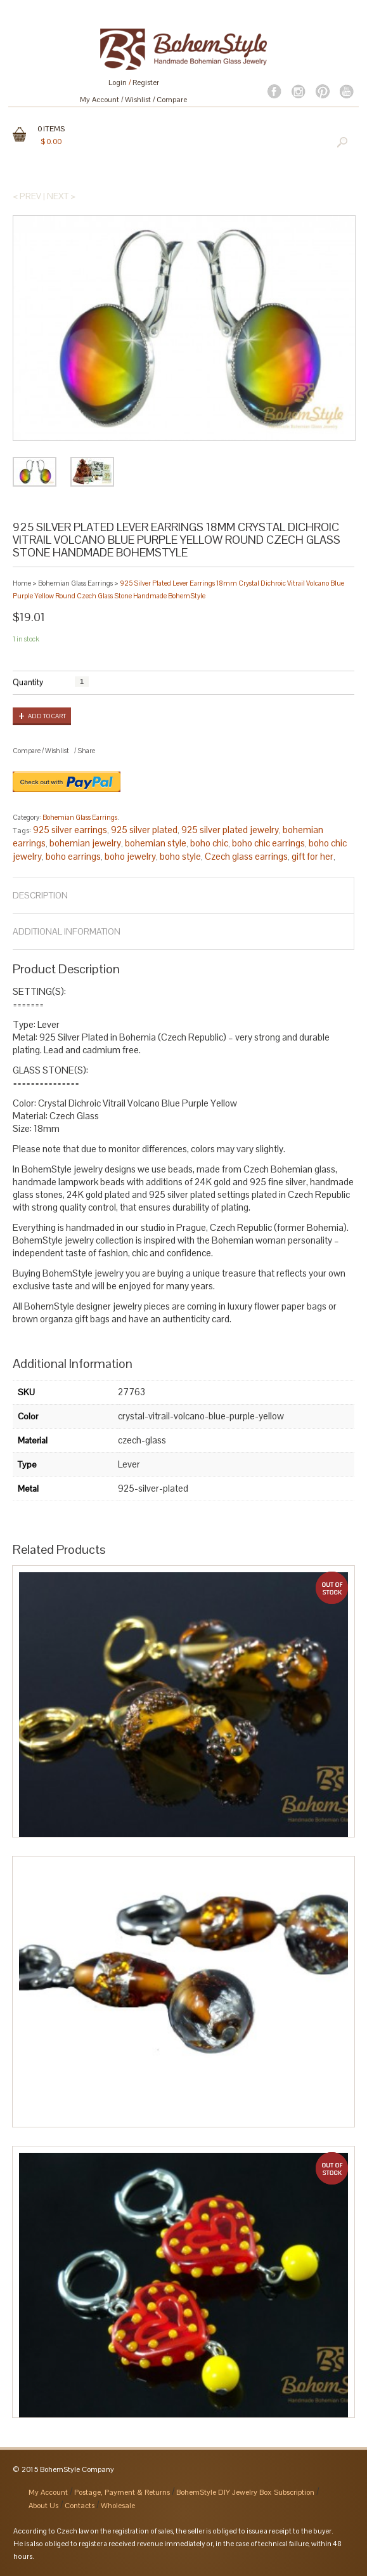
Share (86, 750)
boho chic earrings (268, 843)
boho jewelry (130, 856)
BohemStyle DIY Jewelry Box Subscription (245, 2492)
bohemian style (155, 843)
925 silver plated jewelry (230, 830)
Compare (172, 100)
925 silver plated (144, 830)
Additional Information (66, 931)
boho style (180, 856)
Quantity (28, 682)
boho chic (209, 843)
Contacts (79, 2505)
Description (40, 895)
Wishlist (138, 100)
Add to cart (47, 716)
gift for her (312, 856)
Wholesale (118, 2505)
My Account (99, 100)
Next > (61, 196)
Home (22, 583)
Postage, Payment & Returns (122, 2492)
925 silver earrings (70, 830)
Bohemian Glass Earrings (75, 583)
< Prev (27, 196)
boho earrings (73, 856)
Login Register (133, 82)
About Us (43, 2505)
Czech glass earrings (246, 856)
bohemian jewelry (85, 843)
